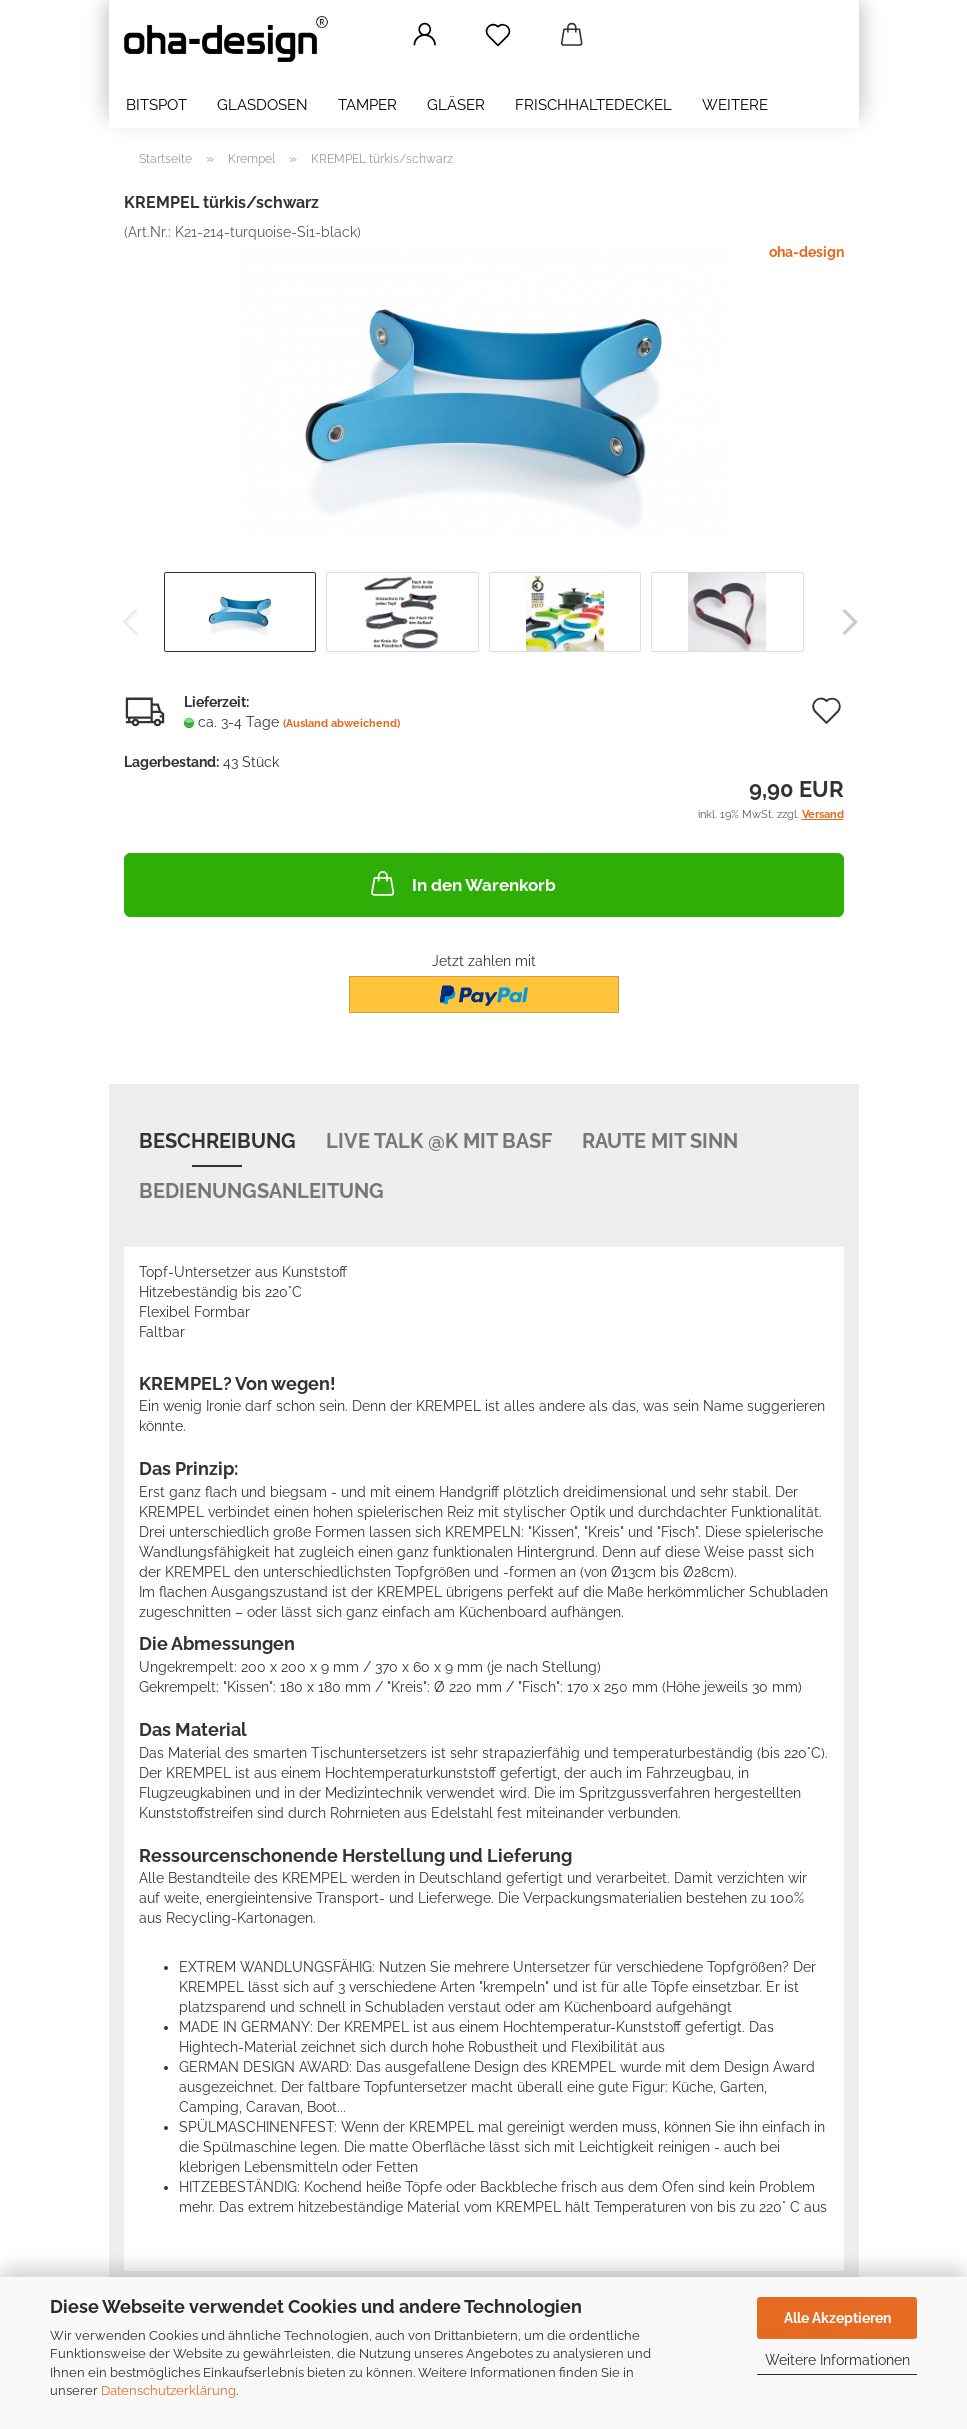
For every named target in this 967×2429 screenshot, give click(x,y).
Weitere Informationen (837, 2360)
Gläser (456, 105)
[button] (425, 35)
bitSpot (156, 105)
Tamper (367, 105)
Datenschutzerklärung (168, 2390)
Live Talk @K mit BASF (439, 1141)
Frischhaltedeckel (593, 105)
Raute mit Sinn (660, 1141)
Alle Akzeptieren (837, 2318)
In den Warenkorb (461, 883)
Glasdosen (262, 105)
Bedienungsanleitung (261, 1191)
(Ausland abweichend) (341, 723)
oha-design (806, 252)
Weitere (735, 105)
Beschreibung (217, 1141)
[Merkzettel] (498, 35)
